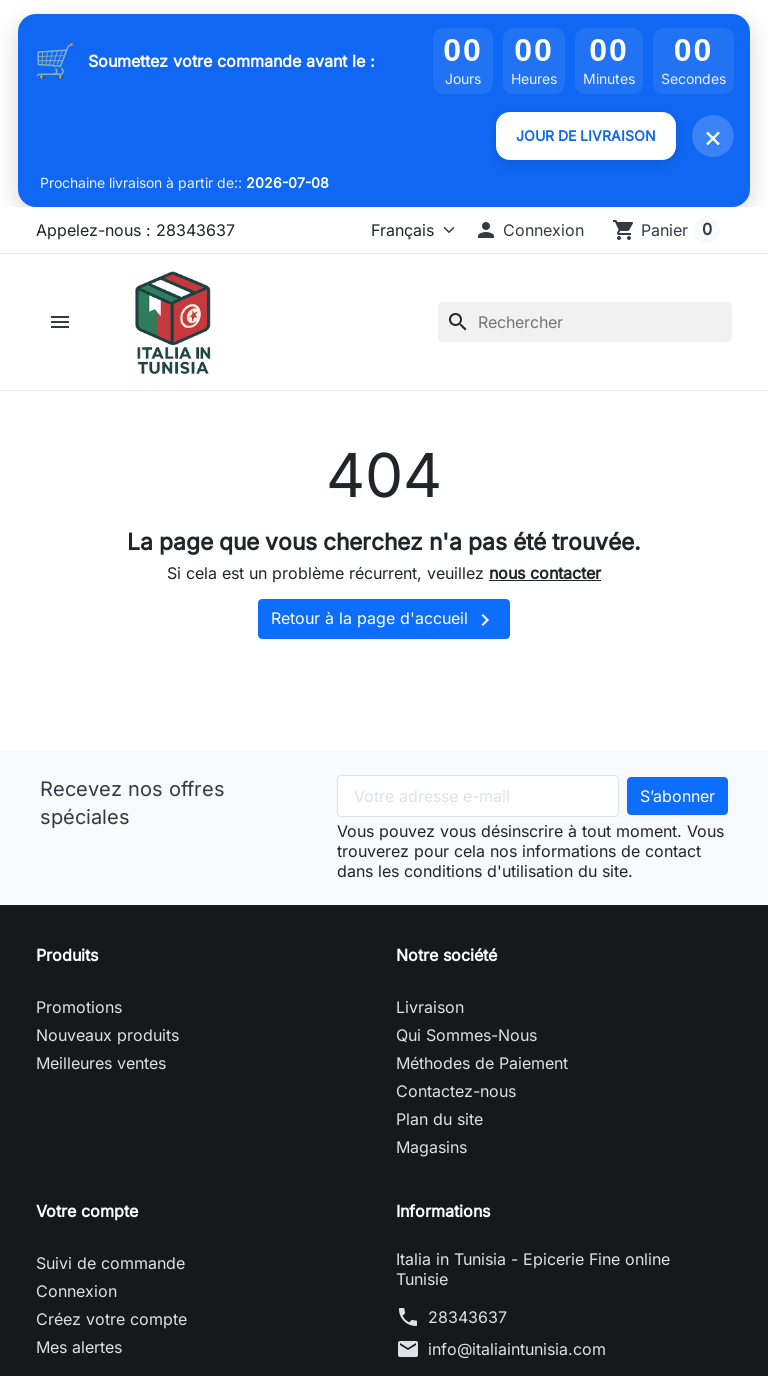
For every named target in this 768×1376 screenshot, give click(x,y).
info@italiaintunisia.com (517, 1350)
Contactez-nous (456, 1092)
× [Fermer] (713, 136)
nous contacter (545, 574)
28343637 (467, 1318)
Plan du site (439, 1120)
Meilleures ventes (101, 1064)
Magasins (431, 1148)
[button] (529, 230)
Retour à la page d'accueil (384, 621)
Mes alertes (79, 1348)
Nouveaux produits (107, 1036)
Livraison (430, 1008)
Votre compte (87, 1212)
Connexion (76, 1292)
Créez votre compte (111, 1320)
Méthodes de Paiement (482, 1064)
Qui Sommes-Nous (466, 1036)
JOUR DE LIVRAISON (586, 135)
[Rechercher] (585, 322)
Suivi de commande (110, 1264)
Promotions (79, 1008)
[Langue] (408, 230)
